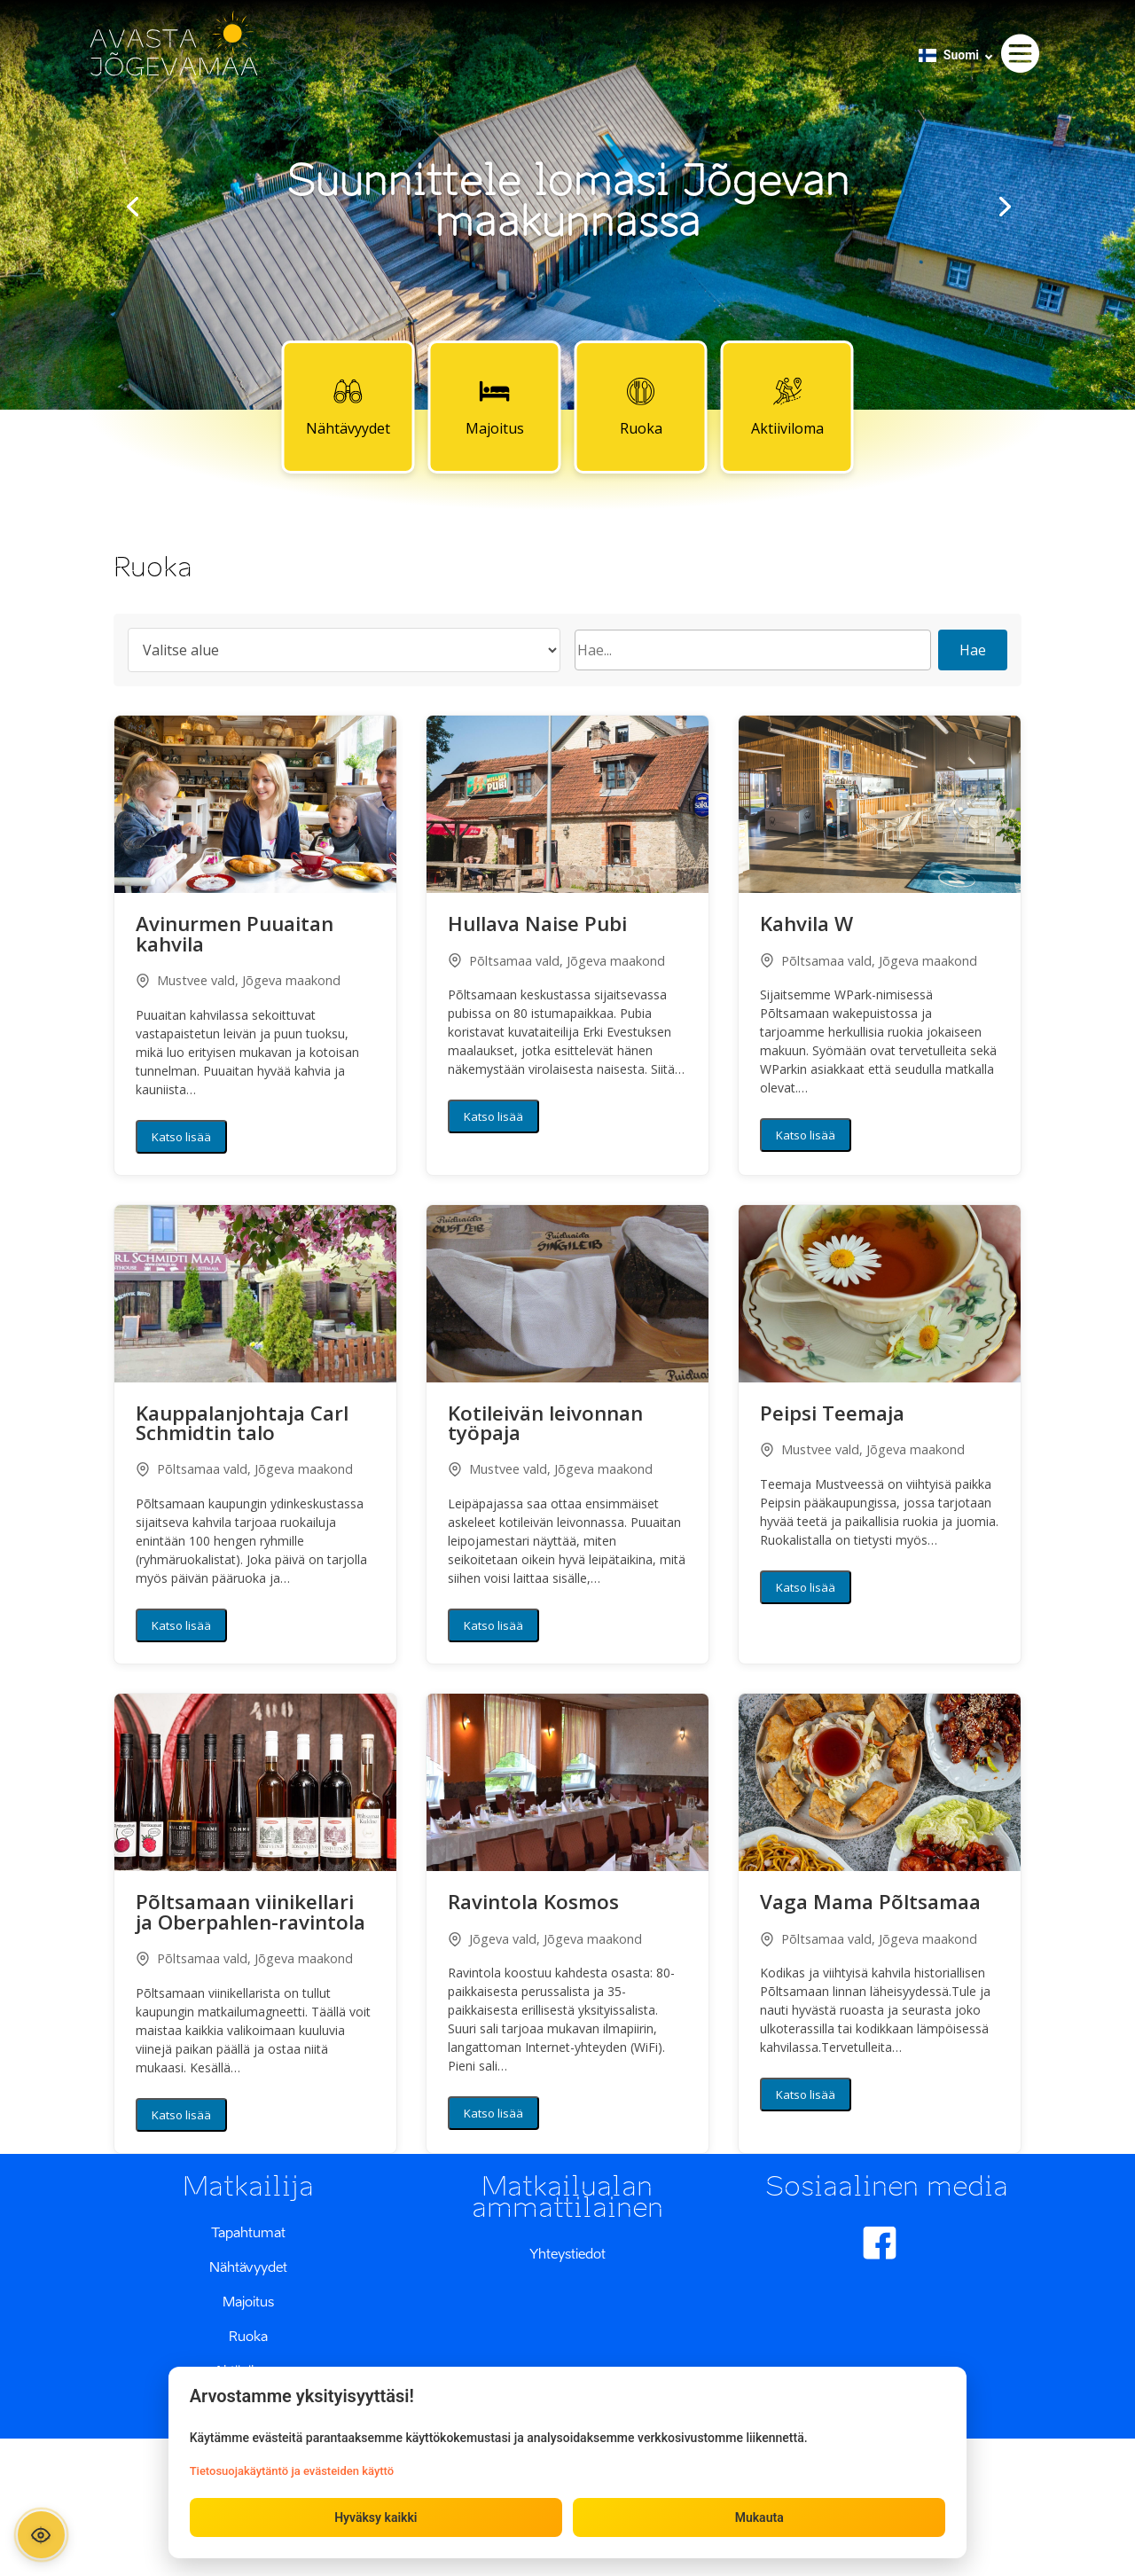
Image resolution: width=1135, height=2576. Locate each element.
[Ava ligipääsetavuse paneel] (42, 2533)
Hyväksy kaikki (375, 2517)
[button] (255, 804)
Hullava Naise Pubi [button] (537, 925)
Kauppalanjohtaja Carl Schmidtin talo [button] (242, 1425)
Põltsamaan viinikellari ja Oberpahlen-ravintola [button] (250, 1913)
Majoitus (495, 406)
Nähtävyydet (348, 406)
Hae (972, 650)
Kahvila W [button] (806, 925)
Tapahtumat (248, 2232)
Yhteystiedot (567, 2253)
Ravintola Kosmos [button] (533, 1903)
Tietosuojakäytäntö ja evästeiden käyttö (292, 2470)
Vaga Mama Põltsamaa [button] (870, 1903)
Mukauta (758, 2517)
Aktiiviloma (787, 406)
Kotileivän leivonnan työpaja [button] (545, 1425)
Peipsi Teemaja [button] (832, 1415)
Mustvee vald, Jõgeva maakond (238, 980)
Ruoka (641, 406)
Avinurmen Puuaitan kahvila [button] (234, 935)
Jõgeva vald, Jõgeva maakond (545, 1938)
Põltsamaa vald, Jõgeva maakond (556, 960)
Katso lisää (181, 1137)
